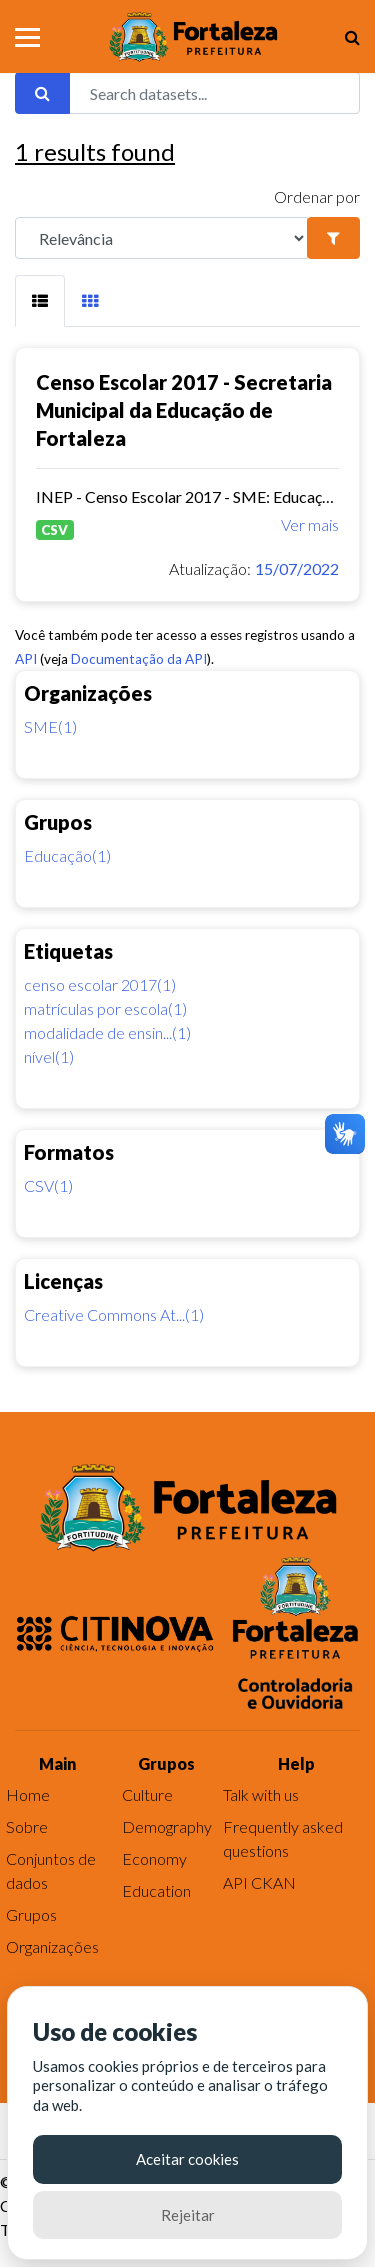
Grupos (31, 1914)
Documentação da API (139, 659)
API (26, 659)
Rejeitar (188, 2215)
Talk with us (261, 1794)
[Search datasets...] (214, 93)
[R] (161, 238)
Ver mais (310, 524)
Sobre (27, 1826)
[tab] (40, 301)
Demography (167, 1826)
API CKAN (259, 1882)
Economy (154, 1858)
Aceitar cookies (187, 2159)
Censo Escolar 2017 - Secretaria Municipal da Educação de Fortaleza (184, 410)
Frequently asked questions (283, 1838)
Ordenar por (317, 196)
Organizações (52, 1946)
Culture (147, 1794)
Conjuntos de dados (51, 1870)
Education (156, 1890)
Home (28, 1794)
